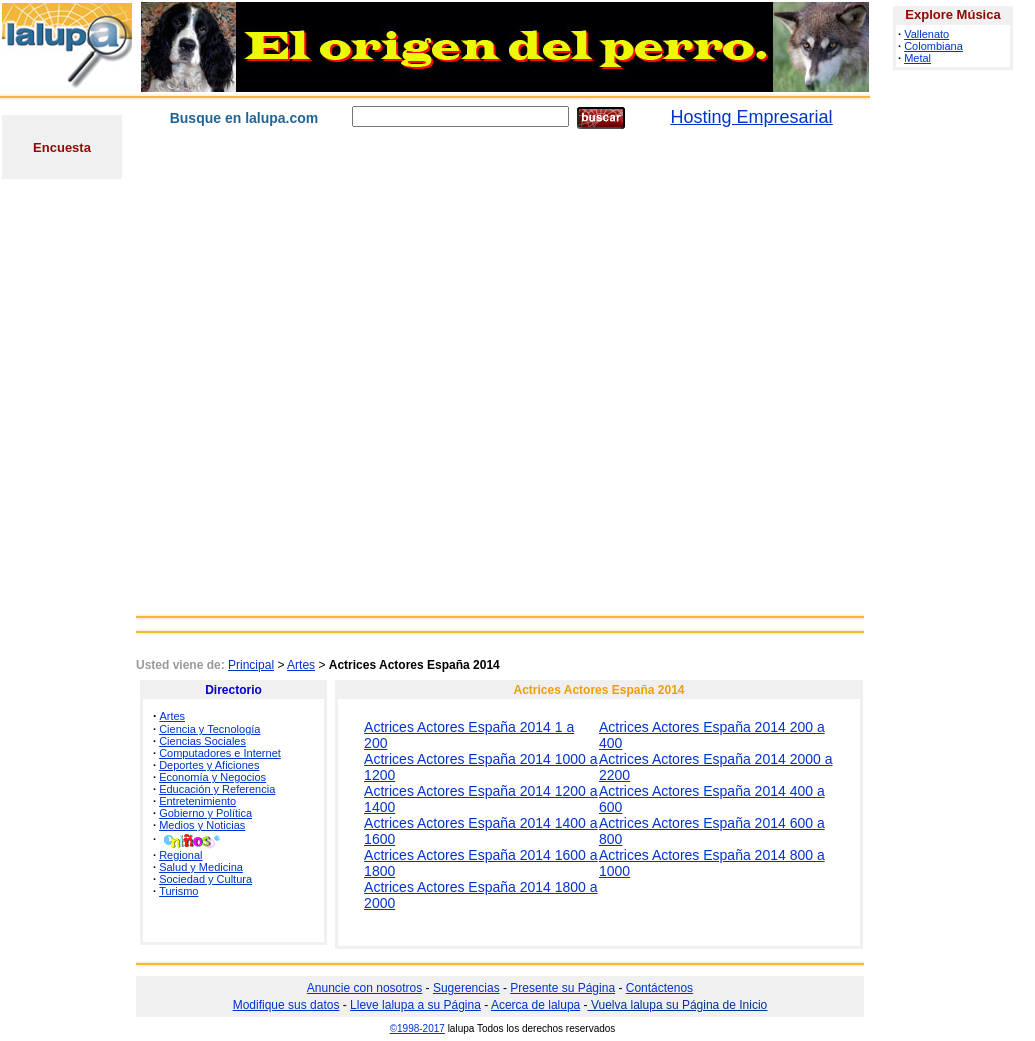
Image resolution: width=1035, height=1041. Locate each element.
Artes (301, 665)
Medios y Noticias (202, 825)
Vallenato (926, 34)
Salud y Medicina (201, 867)
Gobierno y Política (205, 813)
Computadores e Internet (220, 753)
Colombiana (933, 46)
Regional (180, 855)
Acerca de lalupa (535, 1005)
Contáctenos (659, 988)
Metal (917, 58)
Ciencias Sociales (202, 741)
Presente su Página (562, 988)
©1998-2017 (417, 1028)
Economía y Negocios (212, 777)
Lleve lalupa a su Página (415, 1005)
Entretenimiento (197, 801)
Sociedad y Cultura (205, 879)
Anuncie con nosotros (364, 988)
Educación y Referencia (217, 789)
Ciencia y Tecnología (209, 729)
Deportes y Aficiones (209, 765)
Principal (251, 665)
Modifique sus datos (286, 1005)
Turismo (178, 891)
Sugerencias (466, 988)
